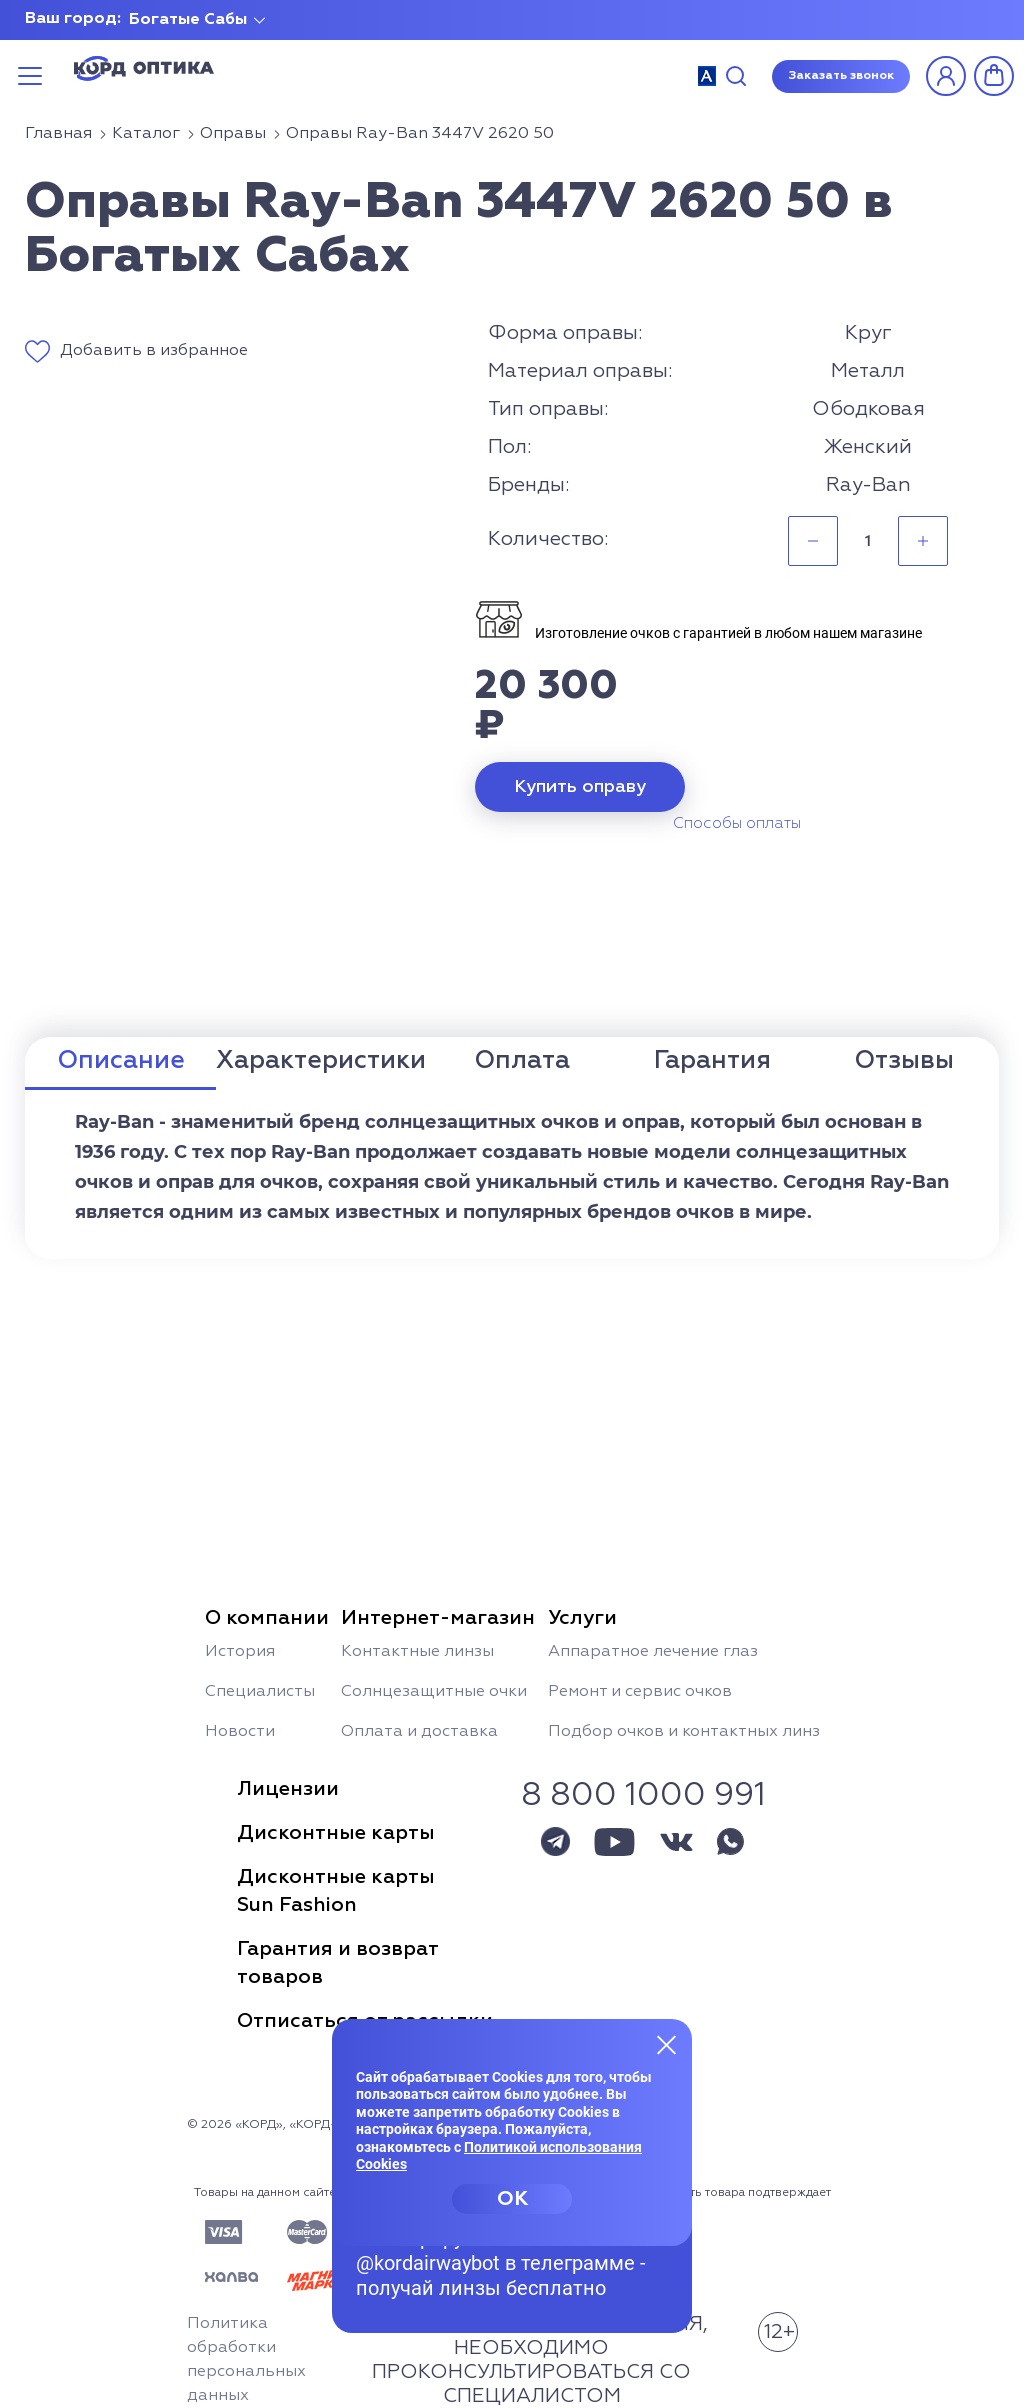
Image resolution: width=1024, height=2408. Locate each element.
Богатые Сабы (188, 20)
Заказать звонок (841, 76)
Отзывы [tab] (904, 1061)
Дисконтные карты (336, 1833)
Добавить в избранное (154, 351)
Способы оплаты (737, 824)
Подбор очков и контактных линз (684, 1732)
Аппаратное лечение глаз (653, 1652)
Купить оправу (580, 787)
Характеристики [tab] (321, 1061)
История (240, 1652)
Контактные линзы (417, 1652)
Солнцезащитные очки (434, 1692)
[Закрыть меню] (667, 2044)
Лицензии (288, 1789)
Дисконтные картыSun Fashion (336, 1891)
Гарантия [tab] (712, 1061)
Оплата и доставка (419, 1732)
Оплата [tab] (522, 1061)
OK (512, 2199)
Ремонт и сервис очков (640, 1692)
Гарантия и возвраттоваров (338, 1963)
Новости (240, 1732)
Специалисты (260, 1692)
